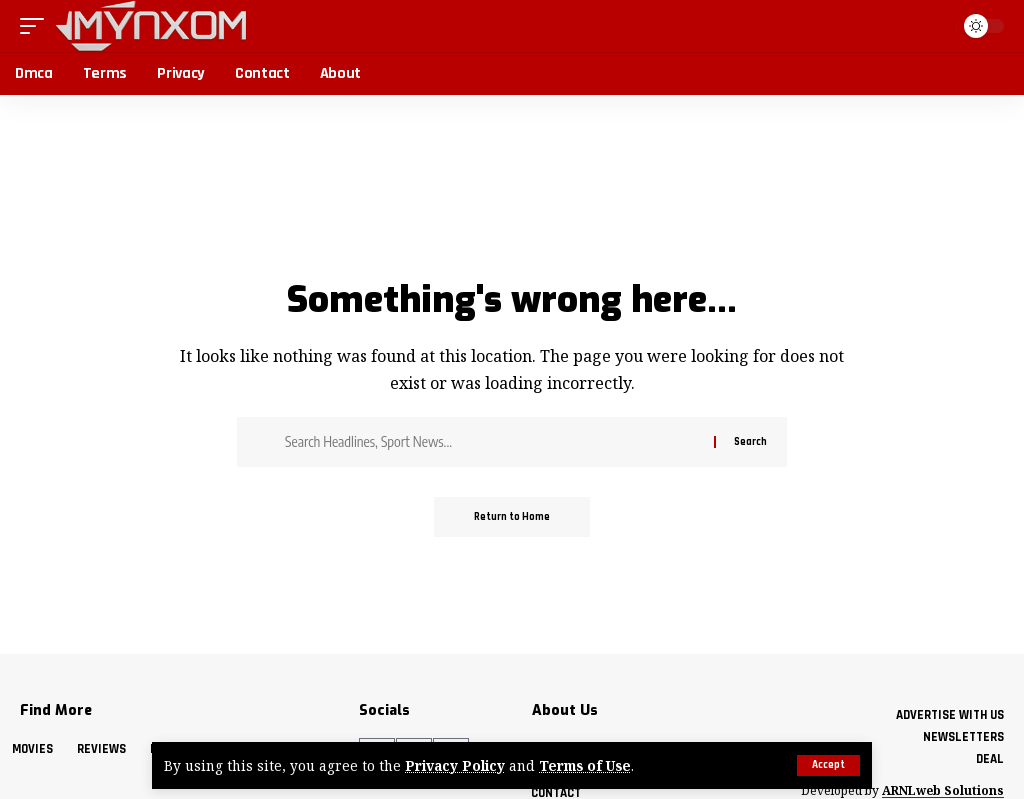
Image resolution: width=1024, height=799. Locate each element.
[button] (828, 765)
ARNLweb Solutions (943, 790)
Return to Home (512, 517)
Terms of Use (585, 765)
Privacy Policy (455, 765)
